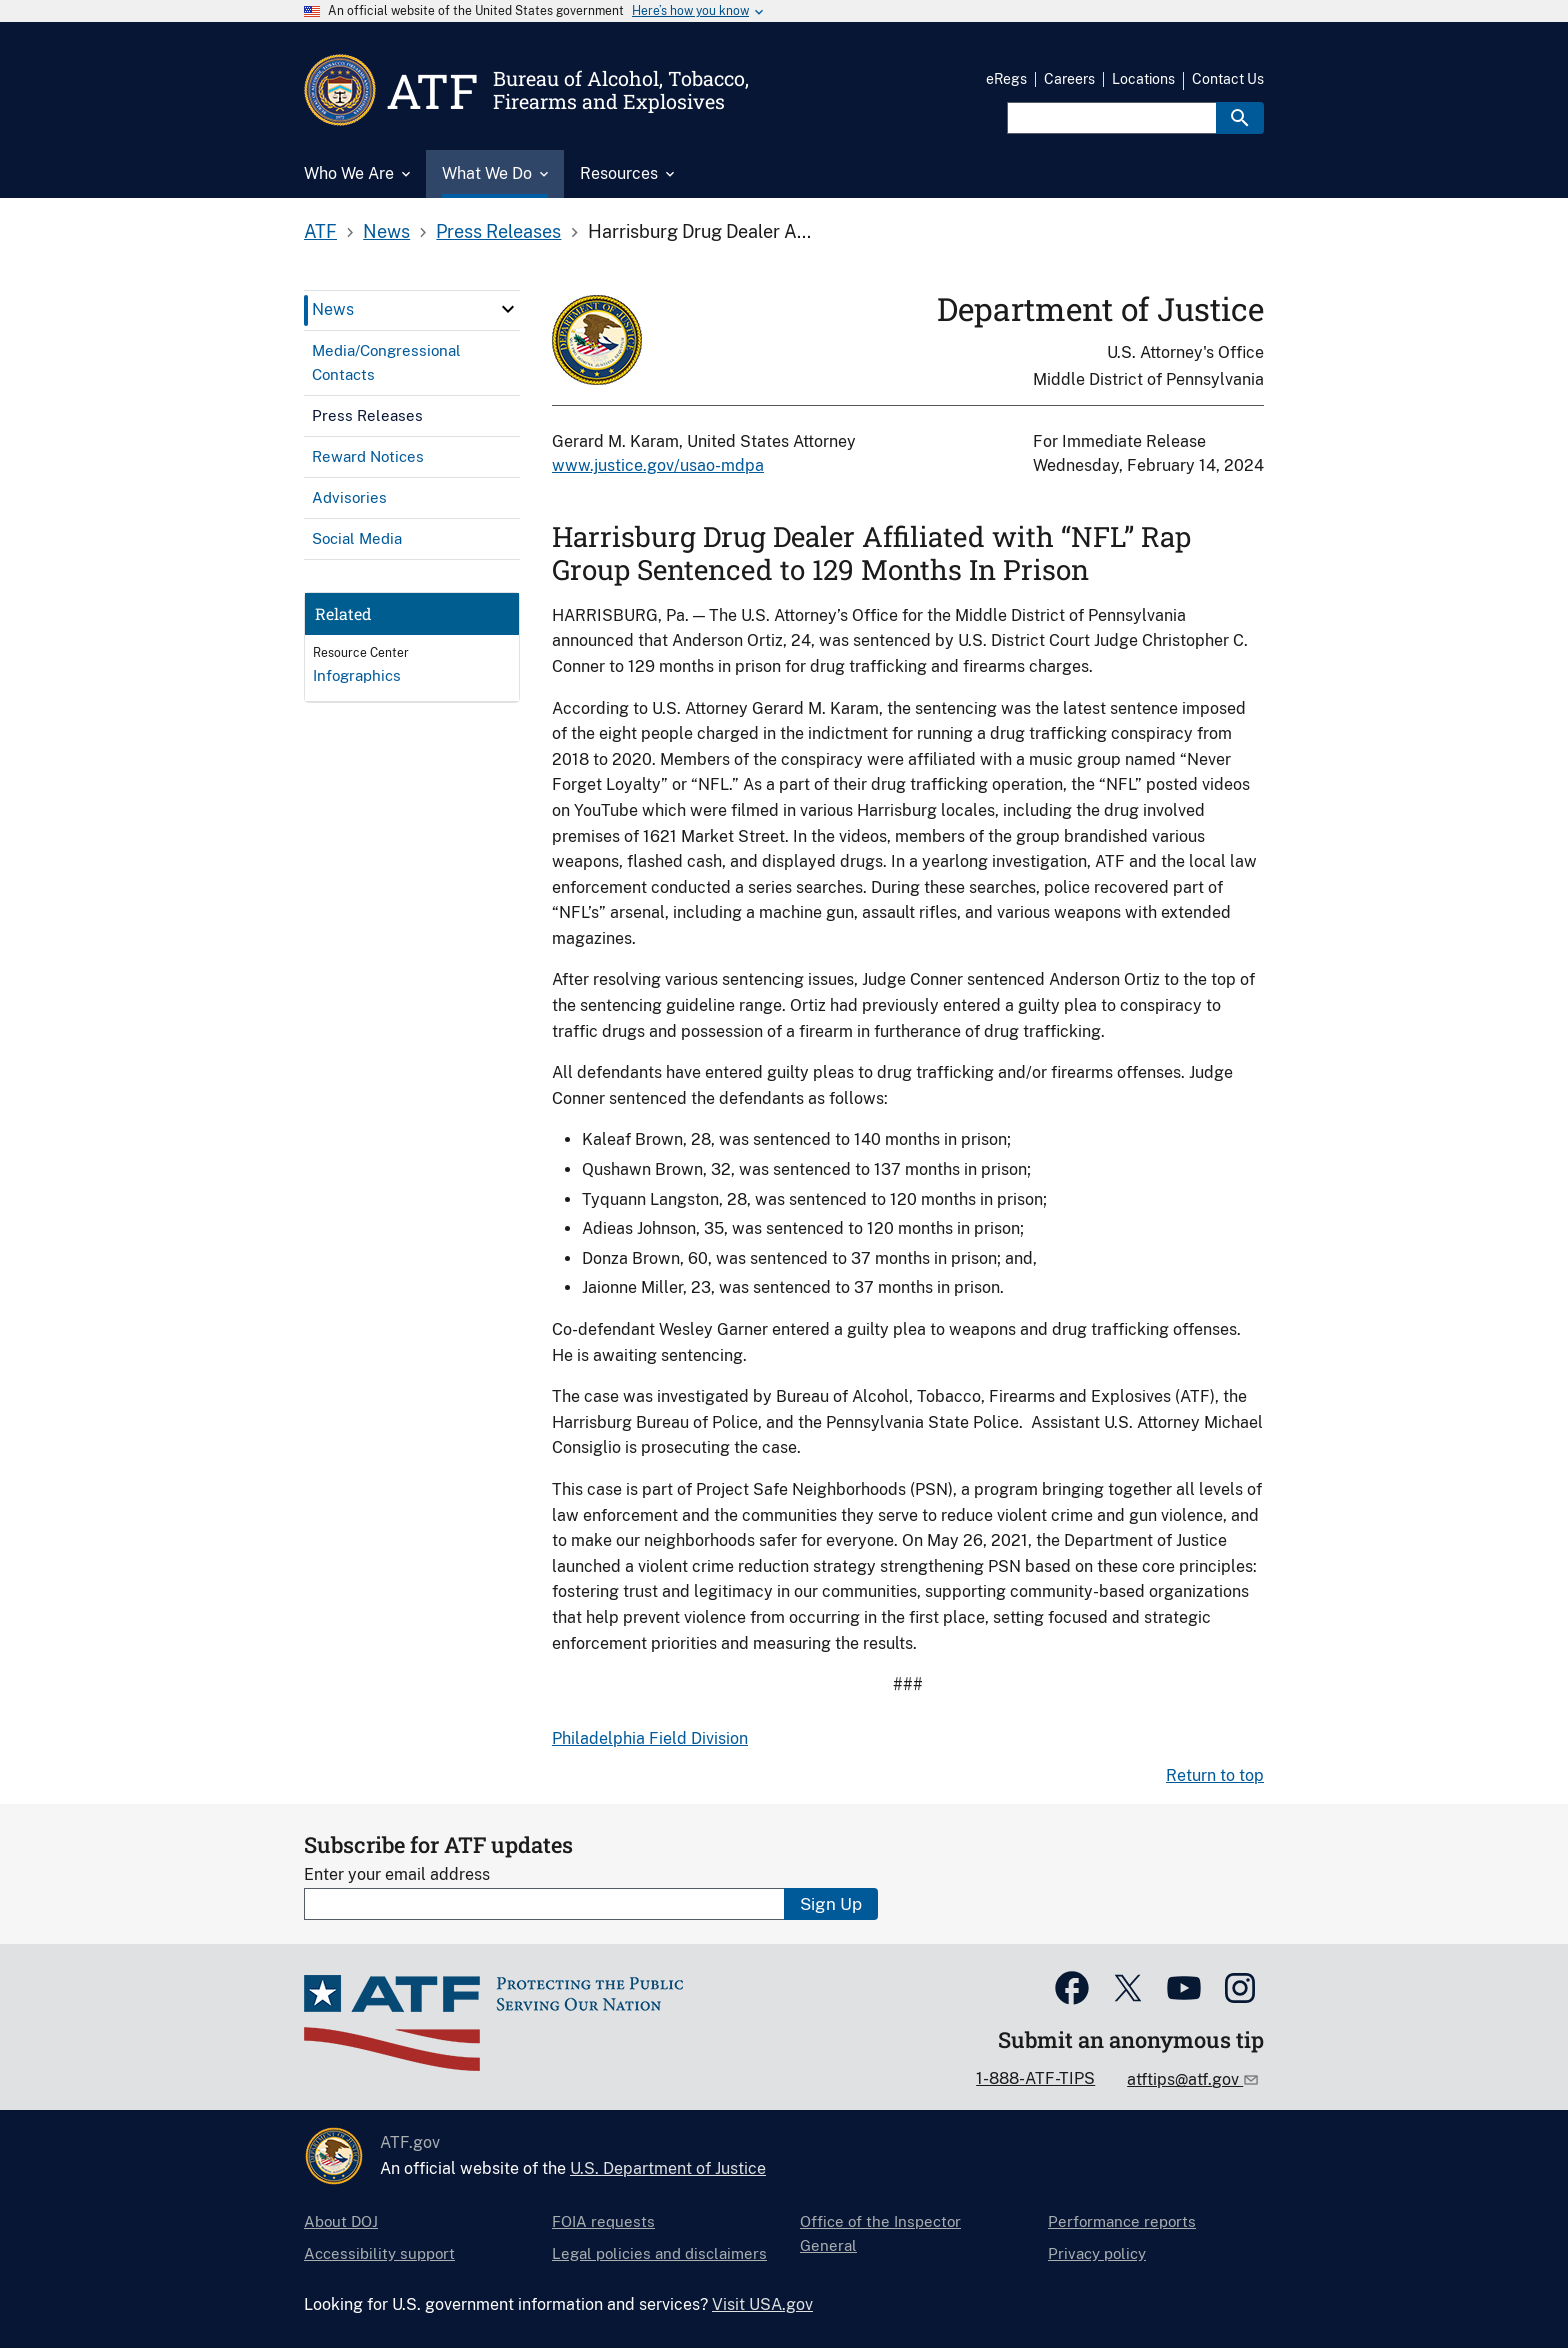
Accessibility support (379, 2253)
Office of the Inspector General (880, 2233)
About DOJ (341, 2221)
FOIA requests (603, 2221)
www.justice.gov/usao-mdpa (658, 465)
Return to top (1215, 1775)
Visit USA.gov (762, 2304)
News (386, 231)
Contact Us (1228, 79)
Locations (1143, 79)
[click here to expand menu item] (508, 309)
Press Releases (498, 231)
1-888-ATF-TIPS (1035, 2078)
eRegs (1006, 79)
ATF (320, 231)
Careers (1069, 79)
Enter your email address (397, 1874)
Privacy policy (1097, 2253)
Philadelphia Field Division (650, 1738)
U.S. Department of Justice (668, 2168)
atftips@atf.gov (1185, 2079)
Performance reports (1122, 2221)
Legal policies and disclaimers (659, 2253)
